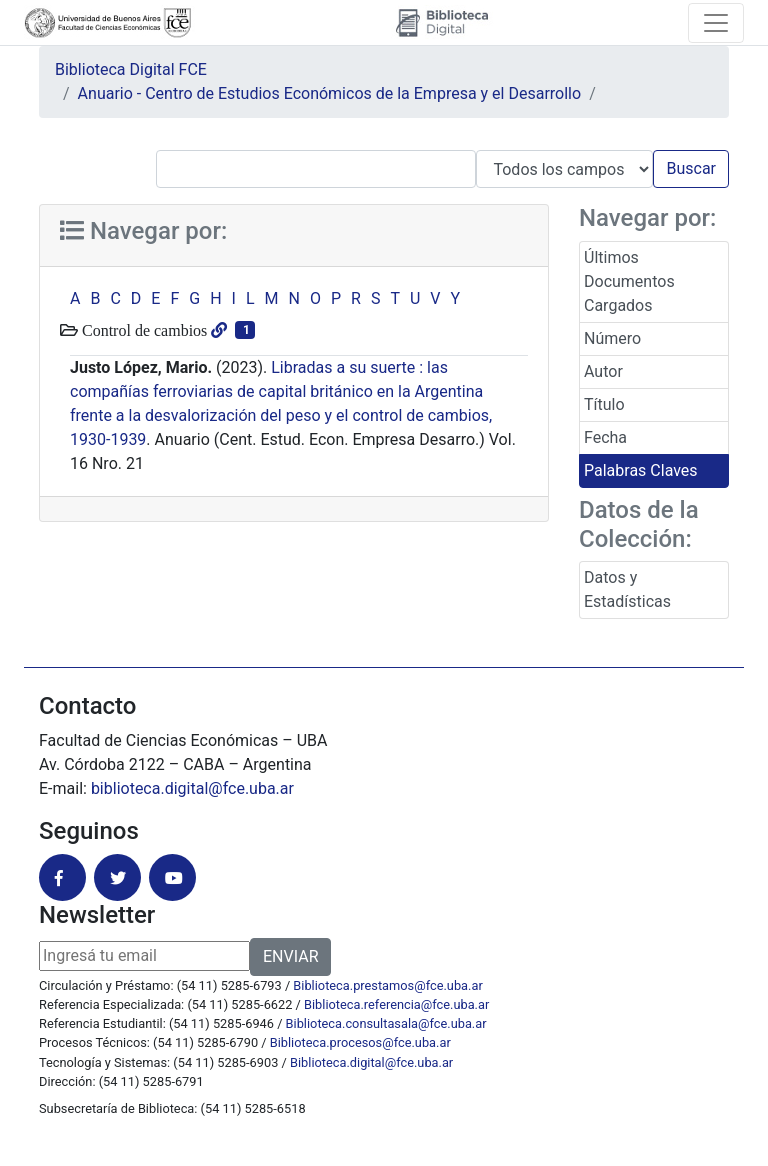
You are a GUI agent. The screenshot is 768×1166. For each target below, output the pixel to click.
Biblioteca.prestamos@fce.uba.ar (387, 985)
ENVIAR (290, 956)
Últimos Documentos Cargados (629, 281)
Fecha (605, 437)
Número (612, 338)
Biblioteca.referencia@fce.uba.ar (396, 1004)
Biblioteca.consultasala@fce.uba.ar (386, 1023)
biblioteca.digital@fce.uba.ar (192, 788)
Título (604, 404)
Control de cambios (142, 330)
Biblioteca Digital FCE (131, 69)
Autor (603, 371)
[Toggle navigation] (716, 23)
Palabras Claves (641, 470)
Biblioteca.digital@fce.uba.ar (371, 1062)
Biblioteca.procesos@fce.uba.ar (360, 1042)
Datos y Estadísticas (627, 589)
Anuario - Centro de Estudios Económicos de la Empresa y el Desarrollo (330, 93)
